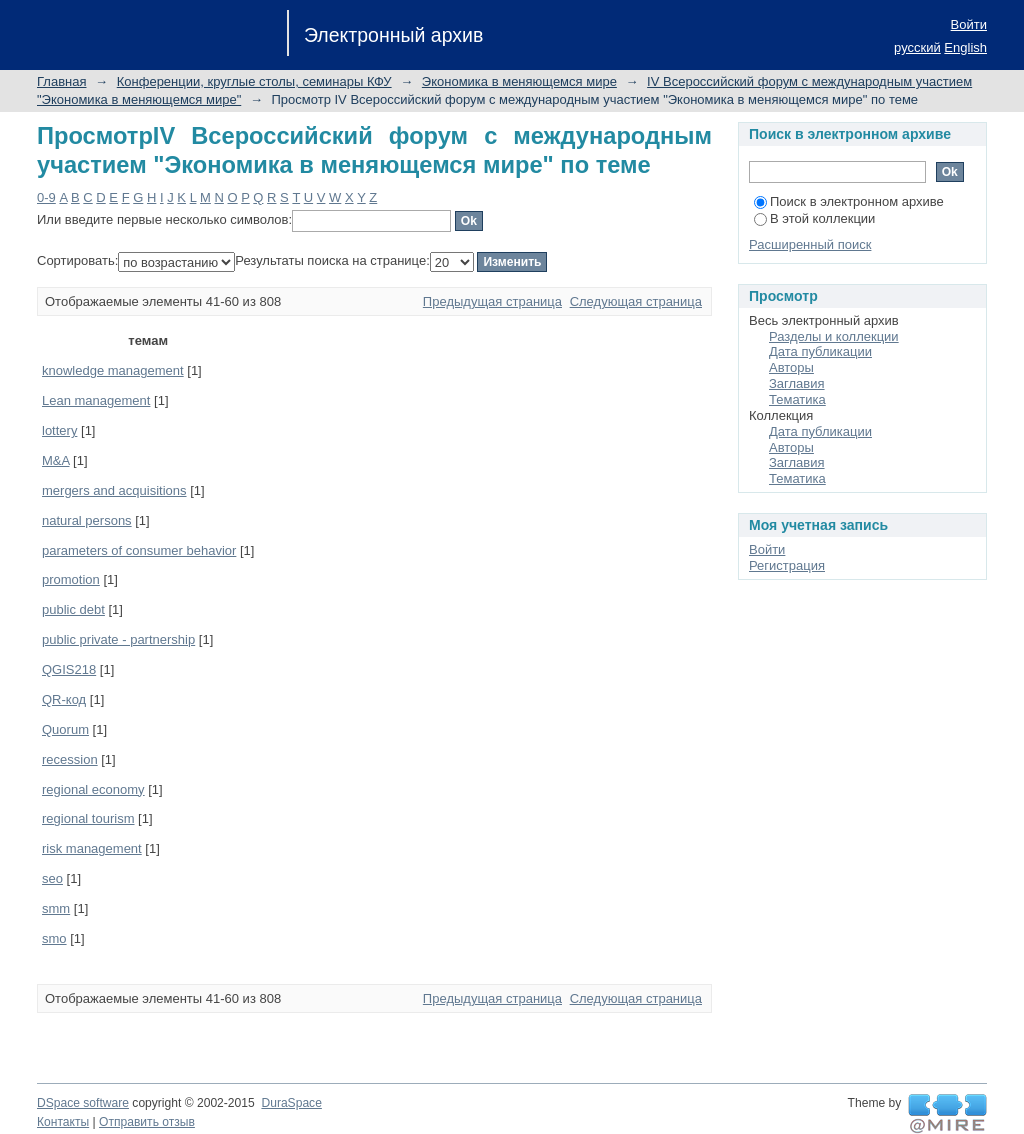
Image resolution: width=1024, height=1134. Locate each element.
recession (70, 759)
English (965, 47)
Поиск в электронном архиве (849, 201)
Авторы (791, 367)
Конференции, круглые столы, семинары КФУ (254, 81)
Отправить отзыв (147, 1122)
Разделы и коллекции (834, 336)
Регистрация (787, 565)
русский (917, 47)
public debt (73, 609)
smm (56, 908)
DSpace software (83, 1103)
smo (54, 938)
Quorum (65, 729)
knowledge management (113, 370)
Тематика (797, 399)
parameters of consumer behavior (139, 550)
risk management (92, 848)
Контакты (63, 1122)
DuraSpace (291, 1103)
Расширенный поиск (810, 244)
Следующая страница (636, 301)
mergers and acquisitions (114, 490)
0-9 (46, 197)
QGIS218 (69, 669)
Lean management (96, 400)
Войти (969, 24)
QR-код (64, 699)
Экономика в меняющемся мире (519, 81)
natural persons (87, 520)
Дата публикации (820, 351)
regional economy (93, 789)
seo (52, 878)
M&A (55, 460)
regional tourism (88, 818)
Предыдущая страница (492, 301)
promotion (71, 579)
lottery (59, 430)
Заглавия (797, 383)
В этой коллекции (814, 218)
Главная (61, 81)
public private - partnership (118, 639)
